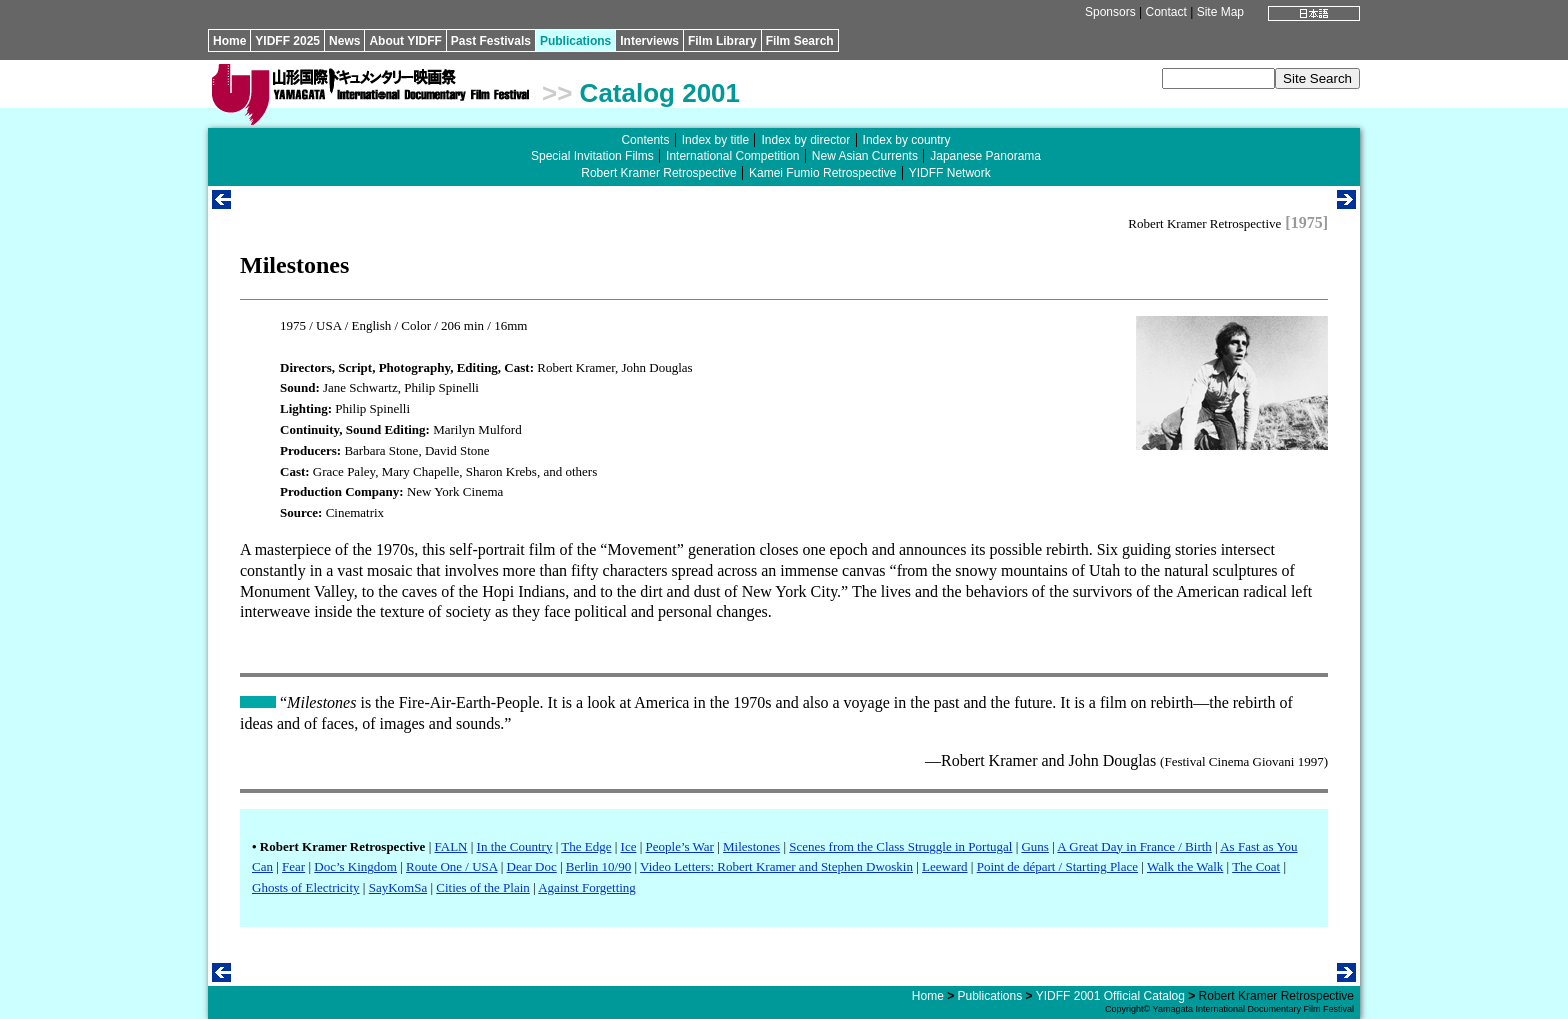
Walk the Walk (1185, 866)
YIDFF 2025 (287, 41)
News (344, 41)
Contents (645, 140)
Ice (629, 846)
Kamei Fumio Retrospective (822, 173)
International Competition (732, 156)
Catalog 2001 (660, 93)
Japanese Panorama (985, 156)
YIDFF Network (950, 173)
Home (229, 41)
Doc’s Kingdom (355, 866)
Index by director (805, 140)
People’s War (680, 846)
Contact (1165, 12)
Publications (575, 41)
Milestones (751, 846)
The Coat (1256, 866)
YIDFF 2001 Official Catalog (1110, 996)
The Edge (586, 846)
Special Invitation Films (592, 156)
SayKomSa (398, 887)
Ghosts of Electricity (306, 887)
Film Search (800, 41)
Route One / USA (451, 866)
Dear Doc (532, 866)
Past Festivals (491, 41)
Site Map (1220, 12)
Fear (293, 866)
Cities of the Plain (483, 887)
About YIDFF (405, 41)
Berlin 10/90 (598, 866)
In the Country (515, 846)
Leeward (944, 866)
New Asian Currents (865, 156)
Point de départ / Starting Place (1057, 866)
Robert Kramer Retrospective (658, 173)
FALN (450, 846)
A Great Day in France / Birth (1134, 846)
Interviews (649, 41)
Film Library (722, 41)
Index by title (715, 140)
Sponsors (1110, 12)
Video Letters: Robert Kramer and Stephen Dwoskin (776, 866)
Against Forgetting (587, 887)
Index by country (907, 140)
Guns (1034, 846)
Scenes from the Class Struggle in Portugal (900, 846)
